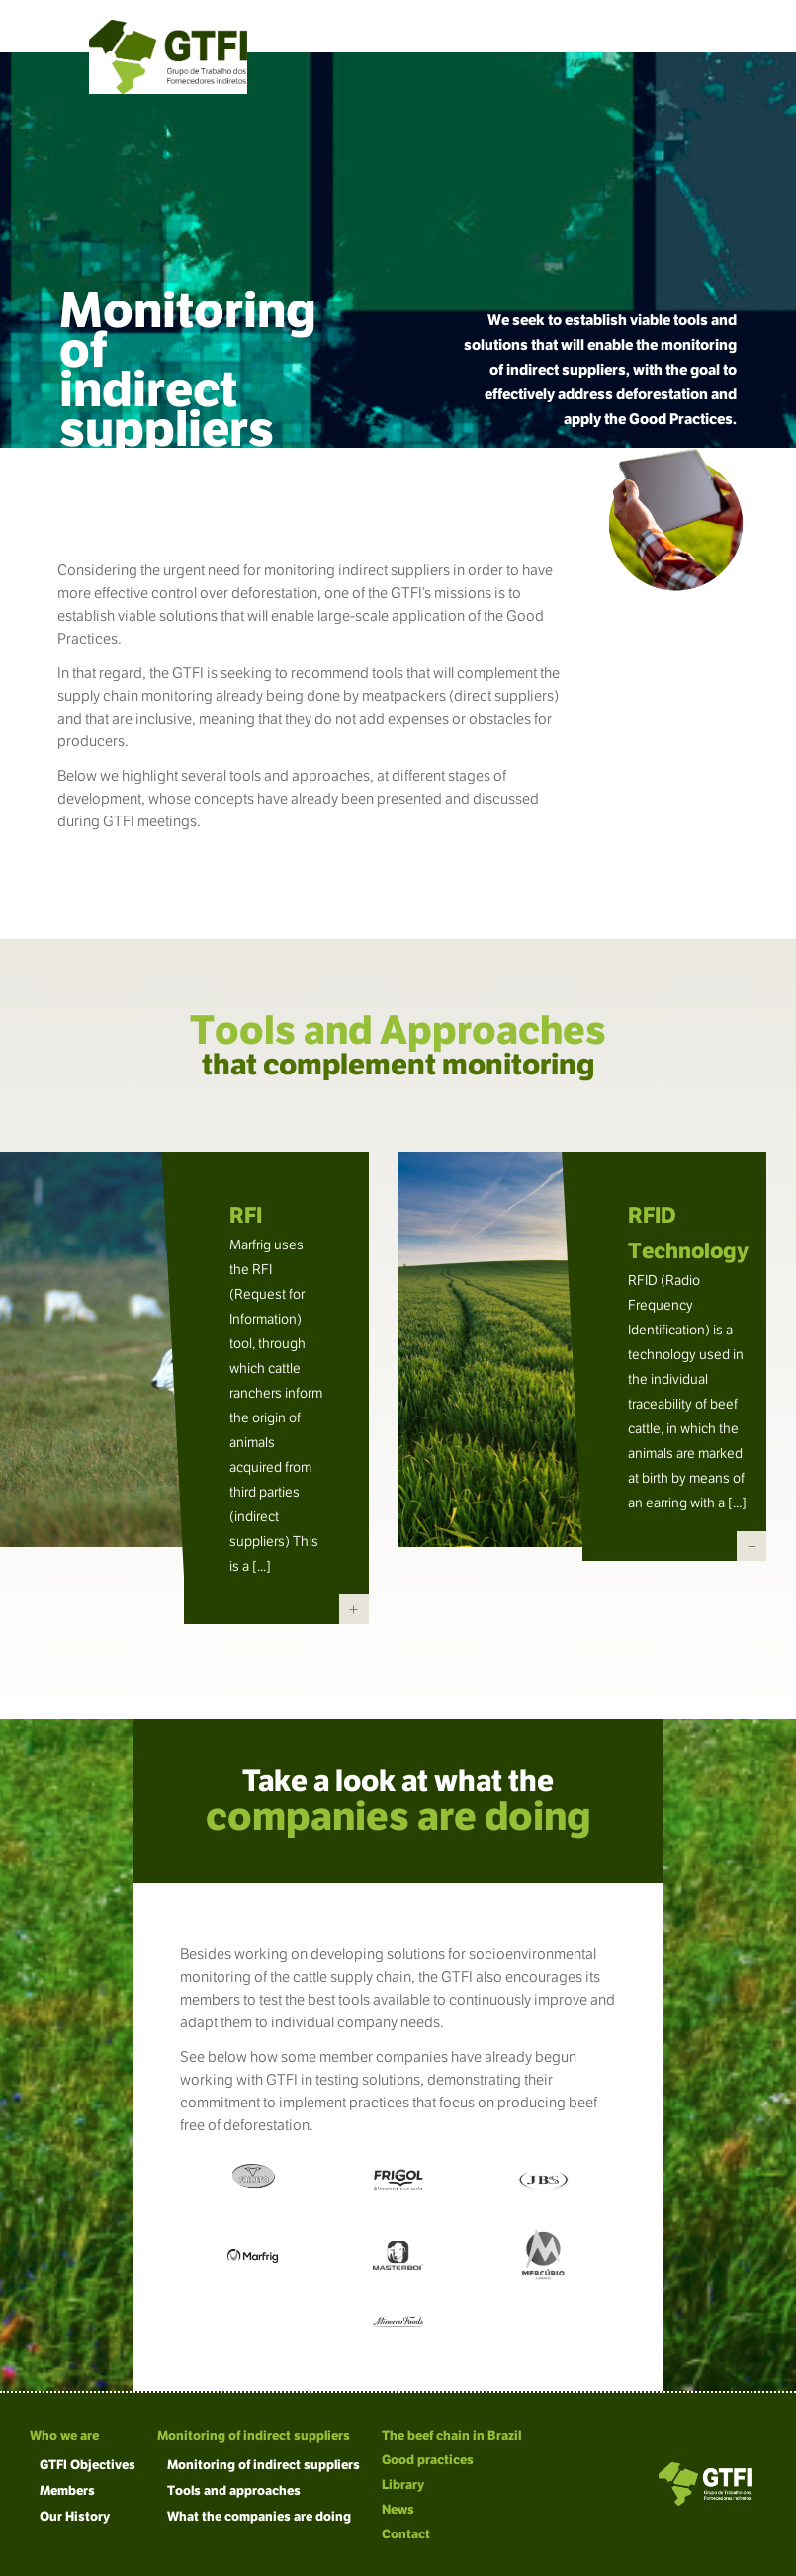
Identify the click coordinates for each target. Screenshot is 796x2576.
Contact (406, 2534)
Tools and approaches (234, 2490)
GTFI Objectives (87, 2464)
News (398, 2509)
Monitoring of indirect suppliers (253, 2435)
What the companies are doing (259, 2516)
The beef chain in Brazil (451, 2435)
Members (67, 2490)
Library (403, 2484)
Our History (75, 2516)
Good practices (428, 2459)
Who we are (64, 2435)
